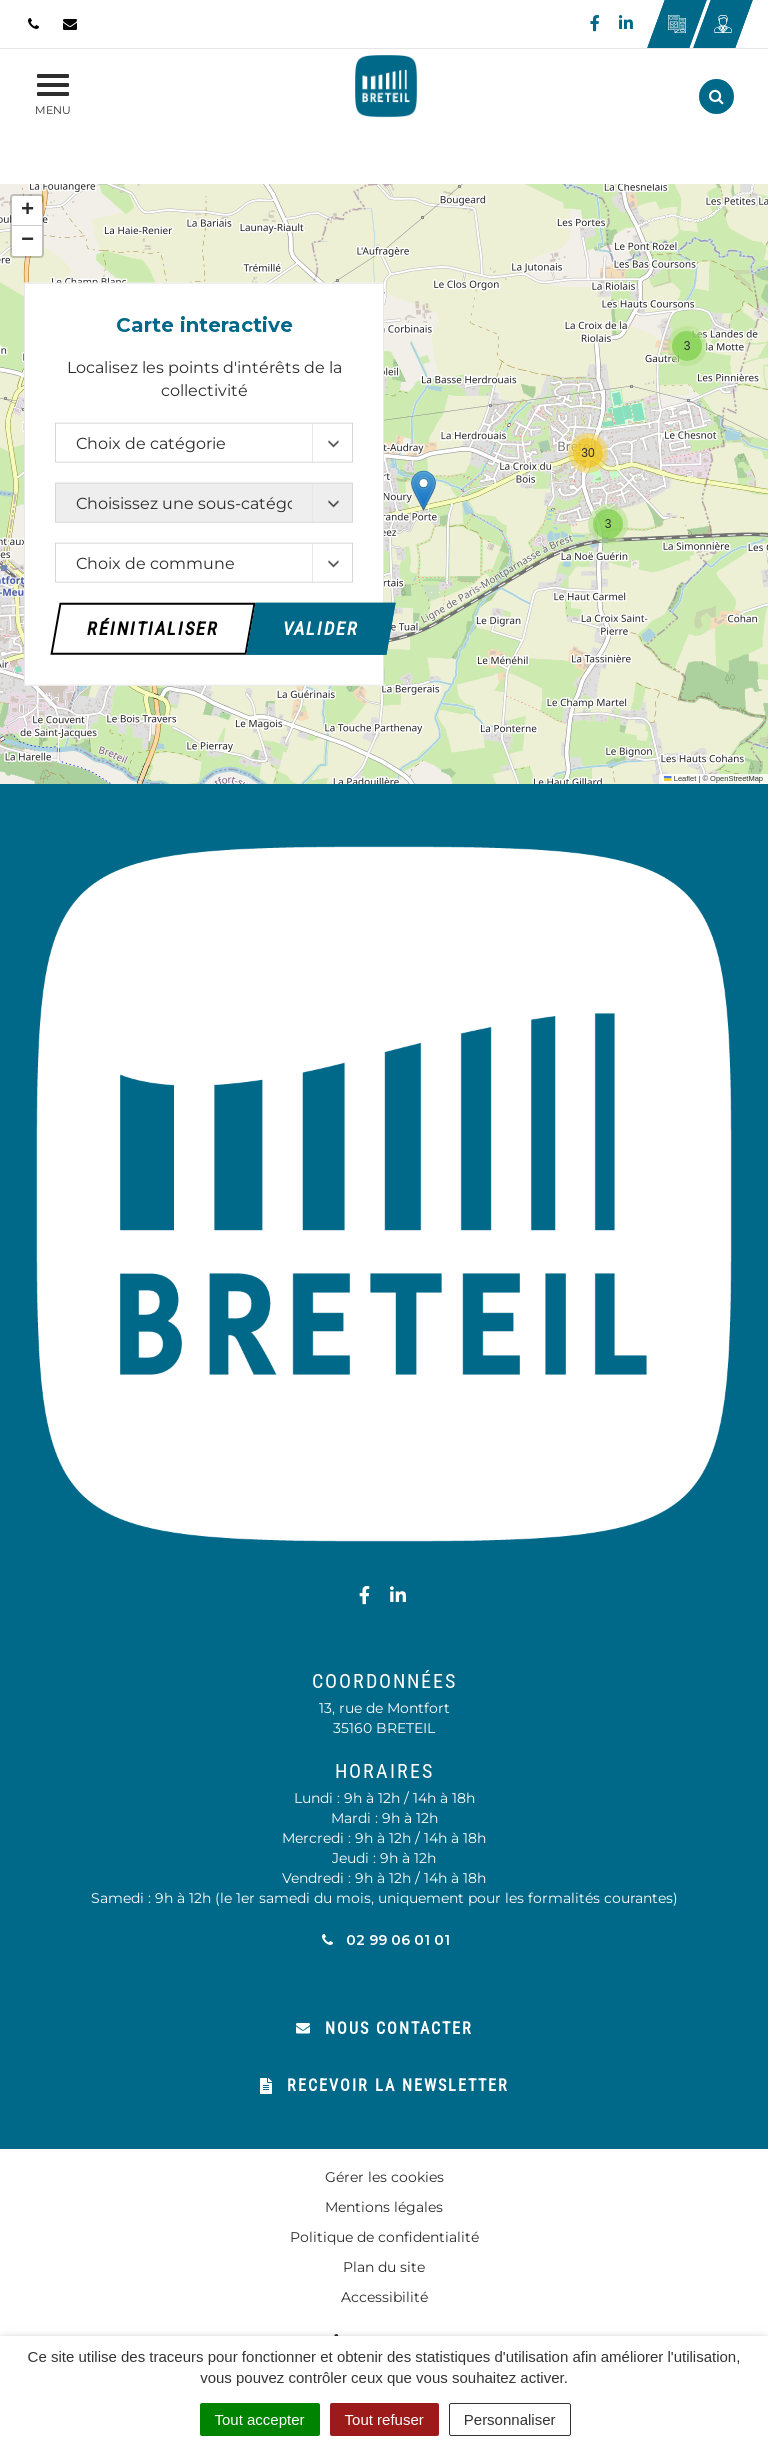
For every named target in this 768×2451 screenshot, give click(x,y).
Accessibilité (384, 2297)
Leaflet (680, 778)
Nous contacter (384, 2028)
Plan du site (384, 2267)
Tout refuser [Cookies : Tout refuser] (384, 2419)
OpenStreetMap (736, 778)
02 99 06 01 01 (384, 1940)
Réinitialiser (153, 627)
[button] (423, 490)
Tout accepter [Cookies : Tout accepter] (260, 2419)
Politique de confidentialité (384, 2237)
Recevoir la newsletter (384, 2085)
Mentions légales (384, 2207)
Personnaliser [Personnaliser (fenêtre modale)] (510, 2419)
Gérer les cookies (384, 2177)
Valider (321, 627)
